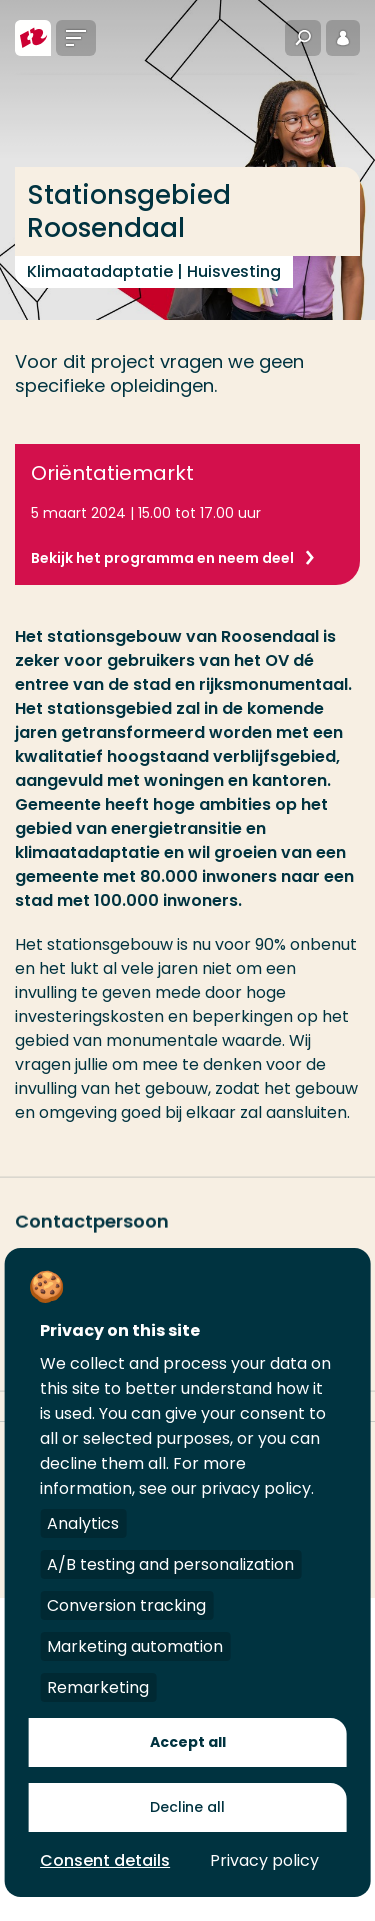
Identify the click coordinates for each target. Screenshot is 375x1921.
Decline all (187, 1807)
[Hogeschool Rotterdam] (33, 38)
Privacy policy (264, 1860)
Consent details (105, 1860)
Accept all (188, 1742)
